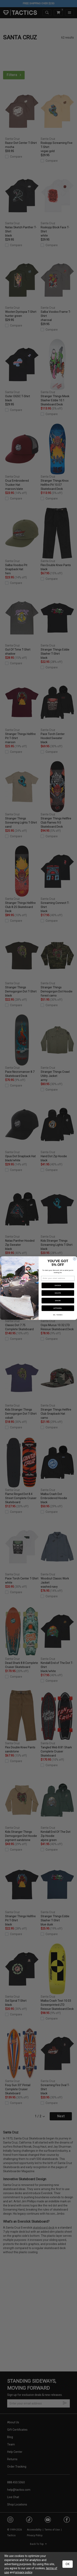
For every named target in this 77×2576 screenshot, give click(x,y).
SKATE (58, 1293)
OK (68, 2564)
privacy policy (23, 2572)
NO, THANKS (57, 1315)
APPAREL (57, 1308)
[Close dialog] (74, 1258)
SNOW (58, 1300)
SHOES (57, 1285)
